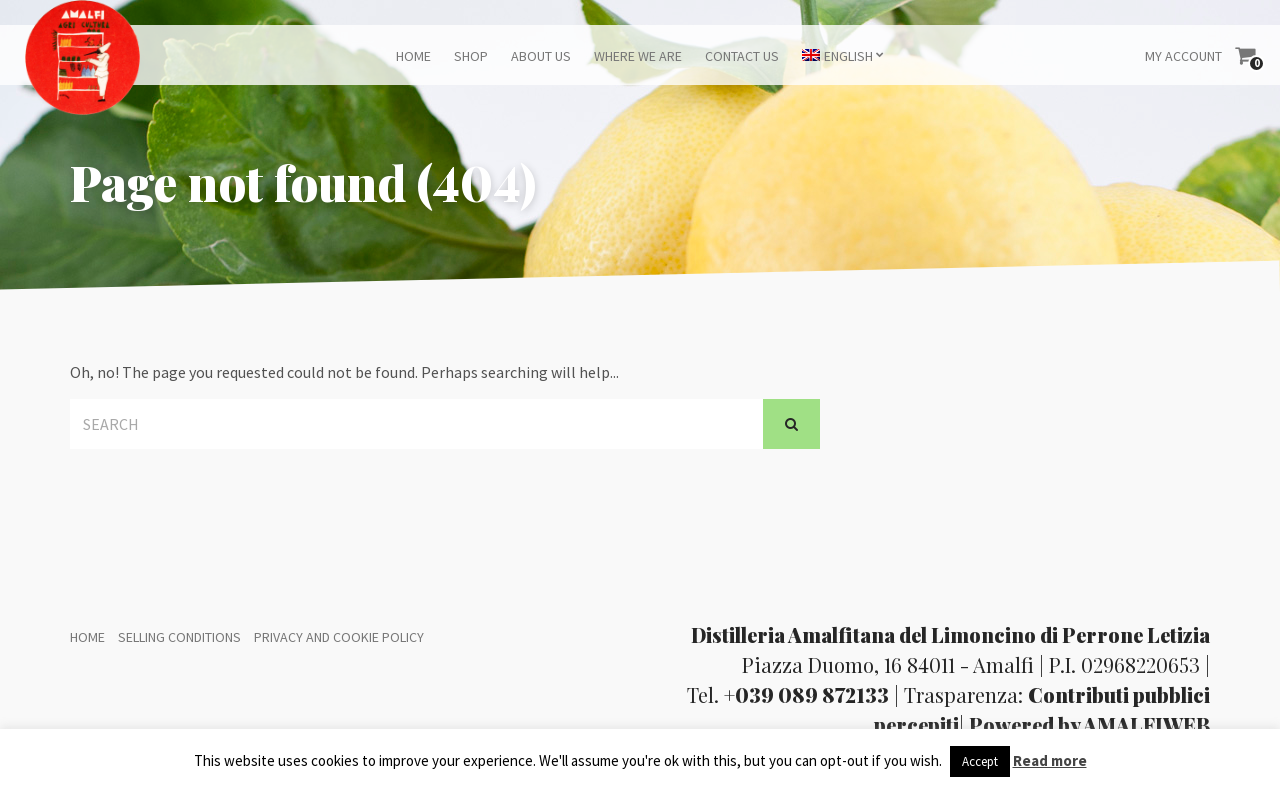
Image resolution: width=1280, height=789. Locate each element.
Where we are (638, 56)
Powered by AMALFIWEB (1089, 724)
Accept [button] (980, 761)
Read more (1050, 760)
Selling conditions (179, 637)
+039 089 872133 (806, 694)
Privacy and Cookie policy (339, 637)
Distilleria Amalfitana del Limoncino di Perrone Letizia (950, 634)
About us (541, 56)
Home (413, 56)
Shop (471, 56)
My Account (1183, 56)
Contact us (742, 56)
